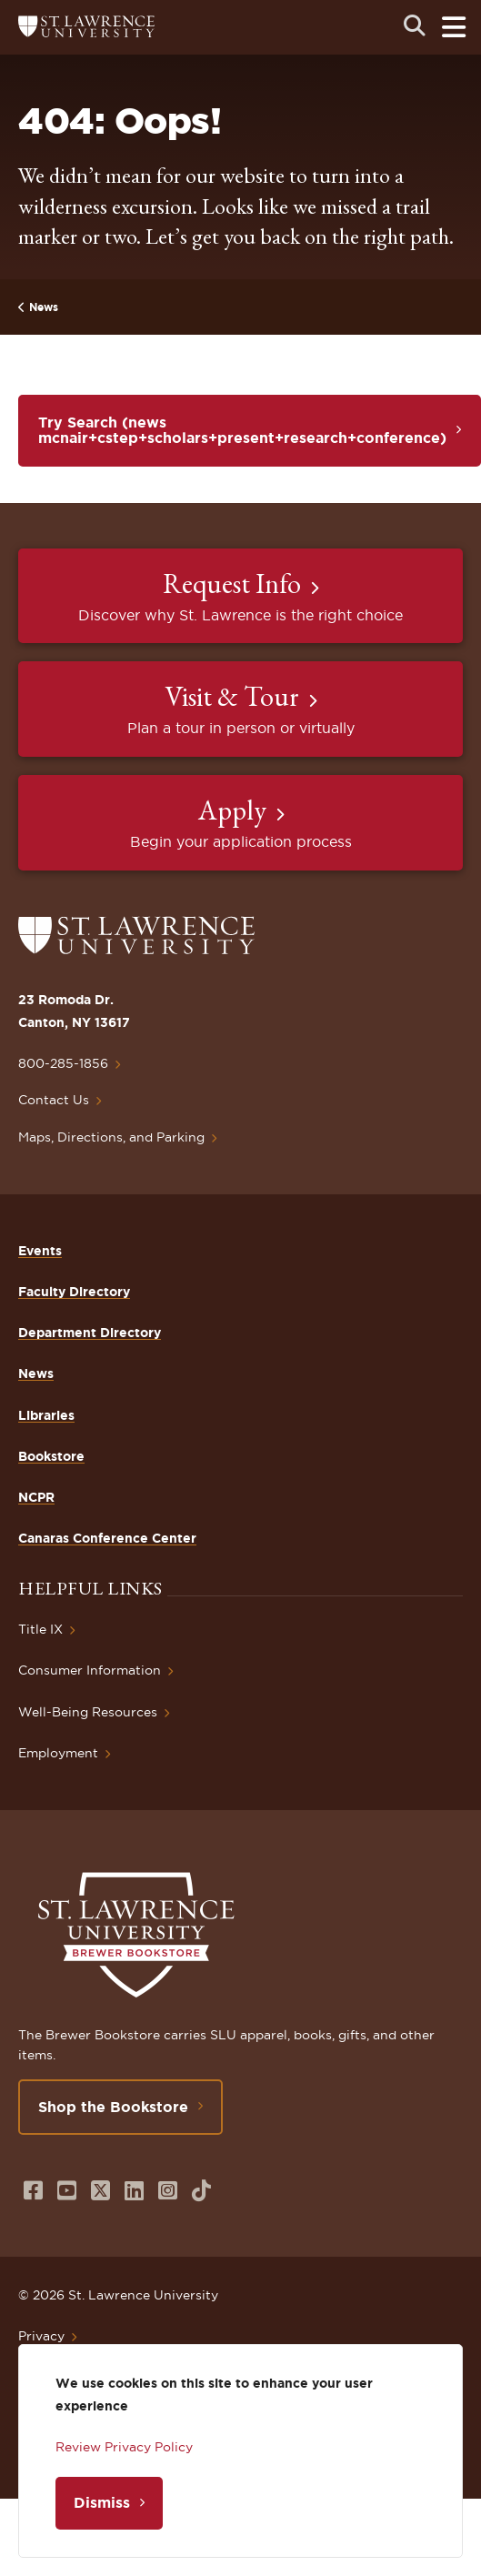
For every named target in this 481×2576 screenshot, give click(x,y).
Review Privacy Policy (124, 2447)
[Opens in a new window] (33, 2190)
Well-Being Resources (87, 1712)
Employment (58, 1753)
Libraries (46, 1415)
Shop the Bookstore (113, 2106)
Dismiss (102, 2502)
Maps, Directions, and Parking (111, 1137)
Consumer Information (89, 1670)
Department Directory (89, 1332)
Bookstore (51, 1456)
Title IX (40, 1629)
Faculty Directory (74, 1291)
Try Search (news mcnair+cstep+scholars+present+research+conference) (242, 430)
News (43, 307)
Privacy (41, 2336)
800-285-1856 (63, 1063)
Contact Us (53, 1099)
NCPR (36, 1497)
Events (40, 1250)
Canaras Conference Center (107, 1538)
